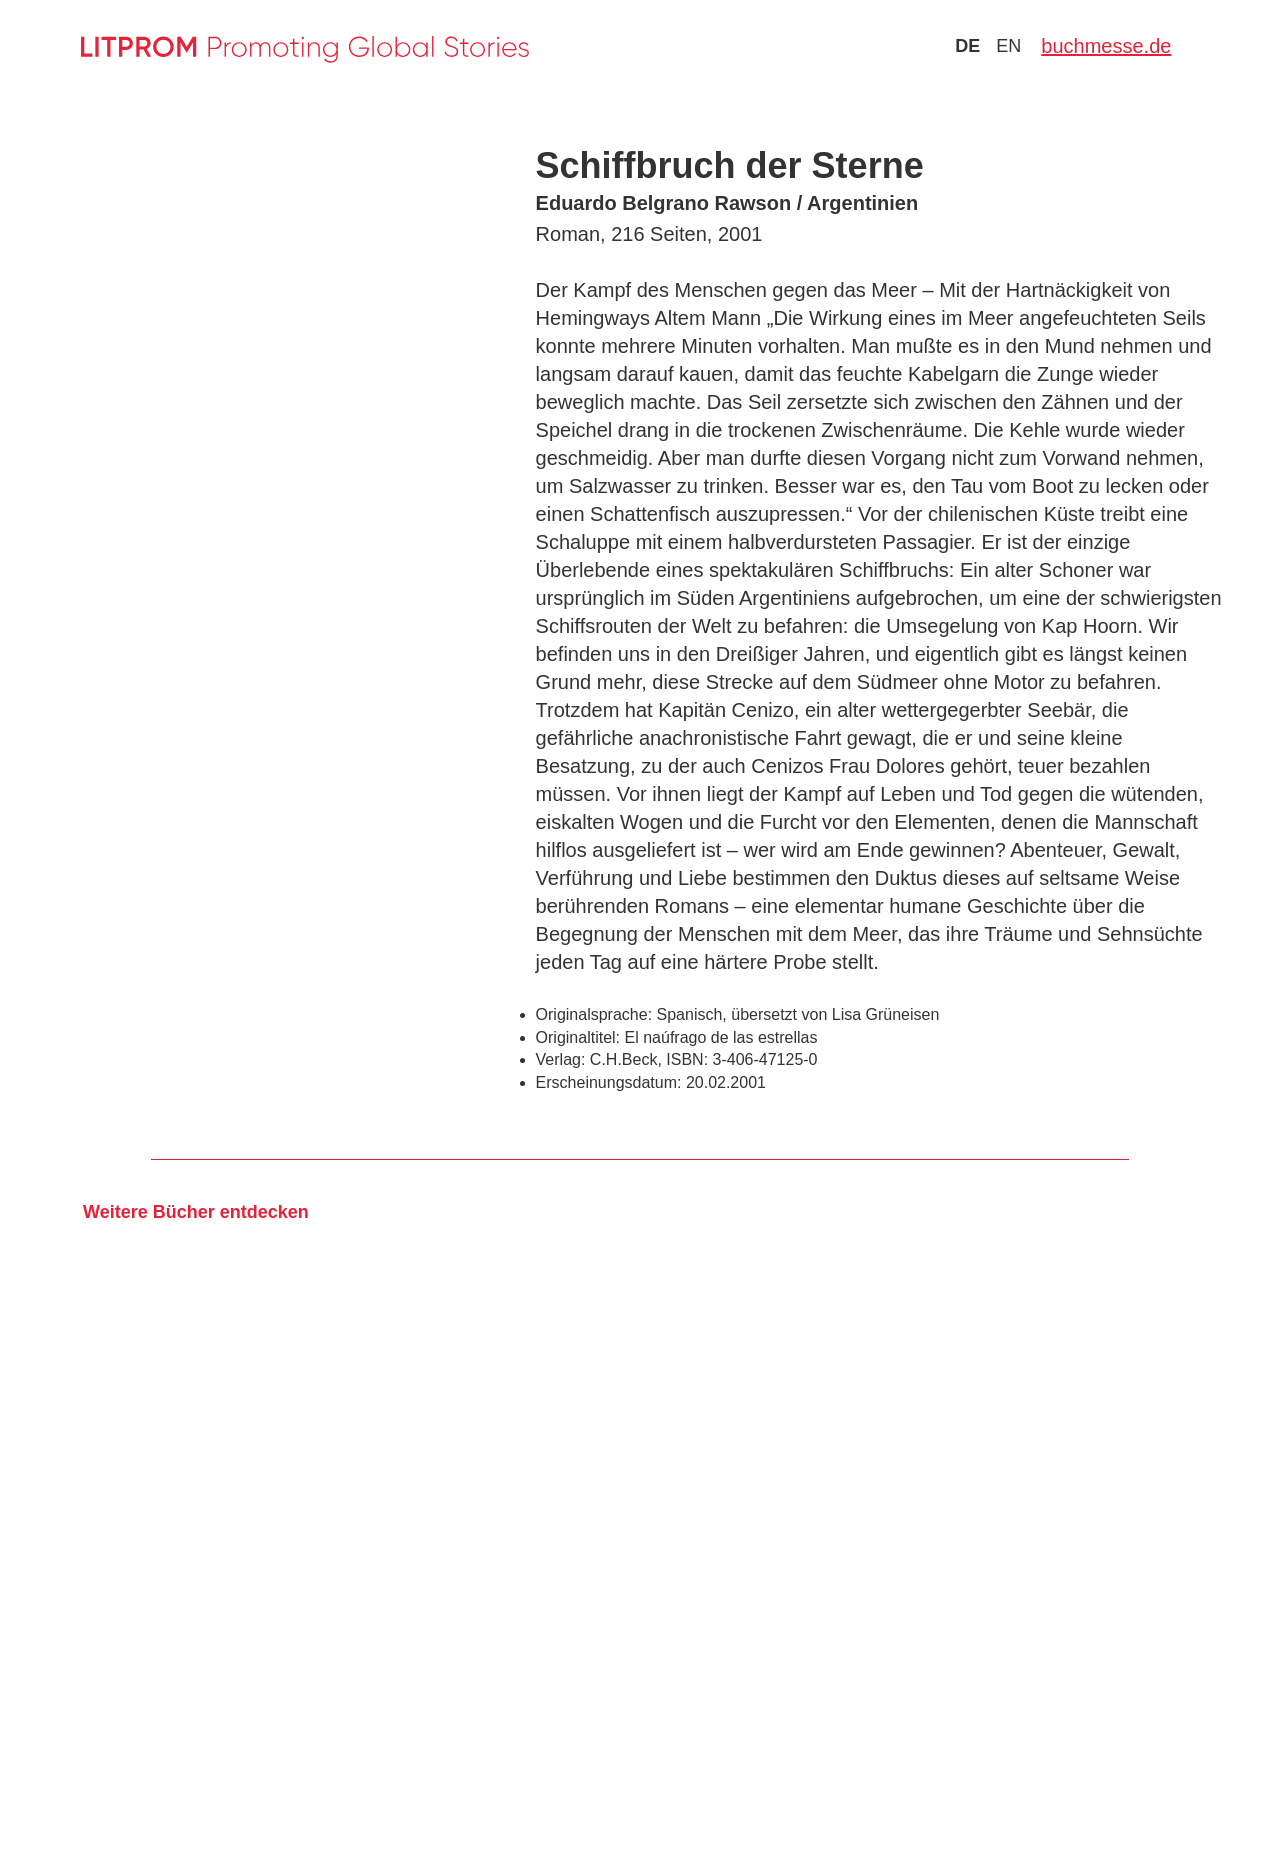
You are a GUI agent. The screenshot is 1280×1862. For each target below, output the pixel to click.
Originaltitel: (578, 1037)
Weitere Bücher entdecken (196, 1212)
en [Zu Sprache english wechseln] (1008, 46)
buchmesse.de (1106, 46)
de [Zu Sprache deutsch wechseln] (967, 46)
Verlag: (561, 1059)
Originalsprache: (594, 1014)
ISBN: (687, 1059)
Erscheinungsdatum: (609, 1082)
